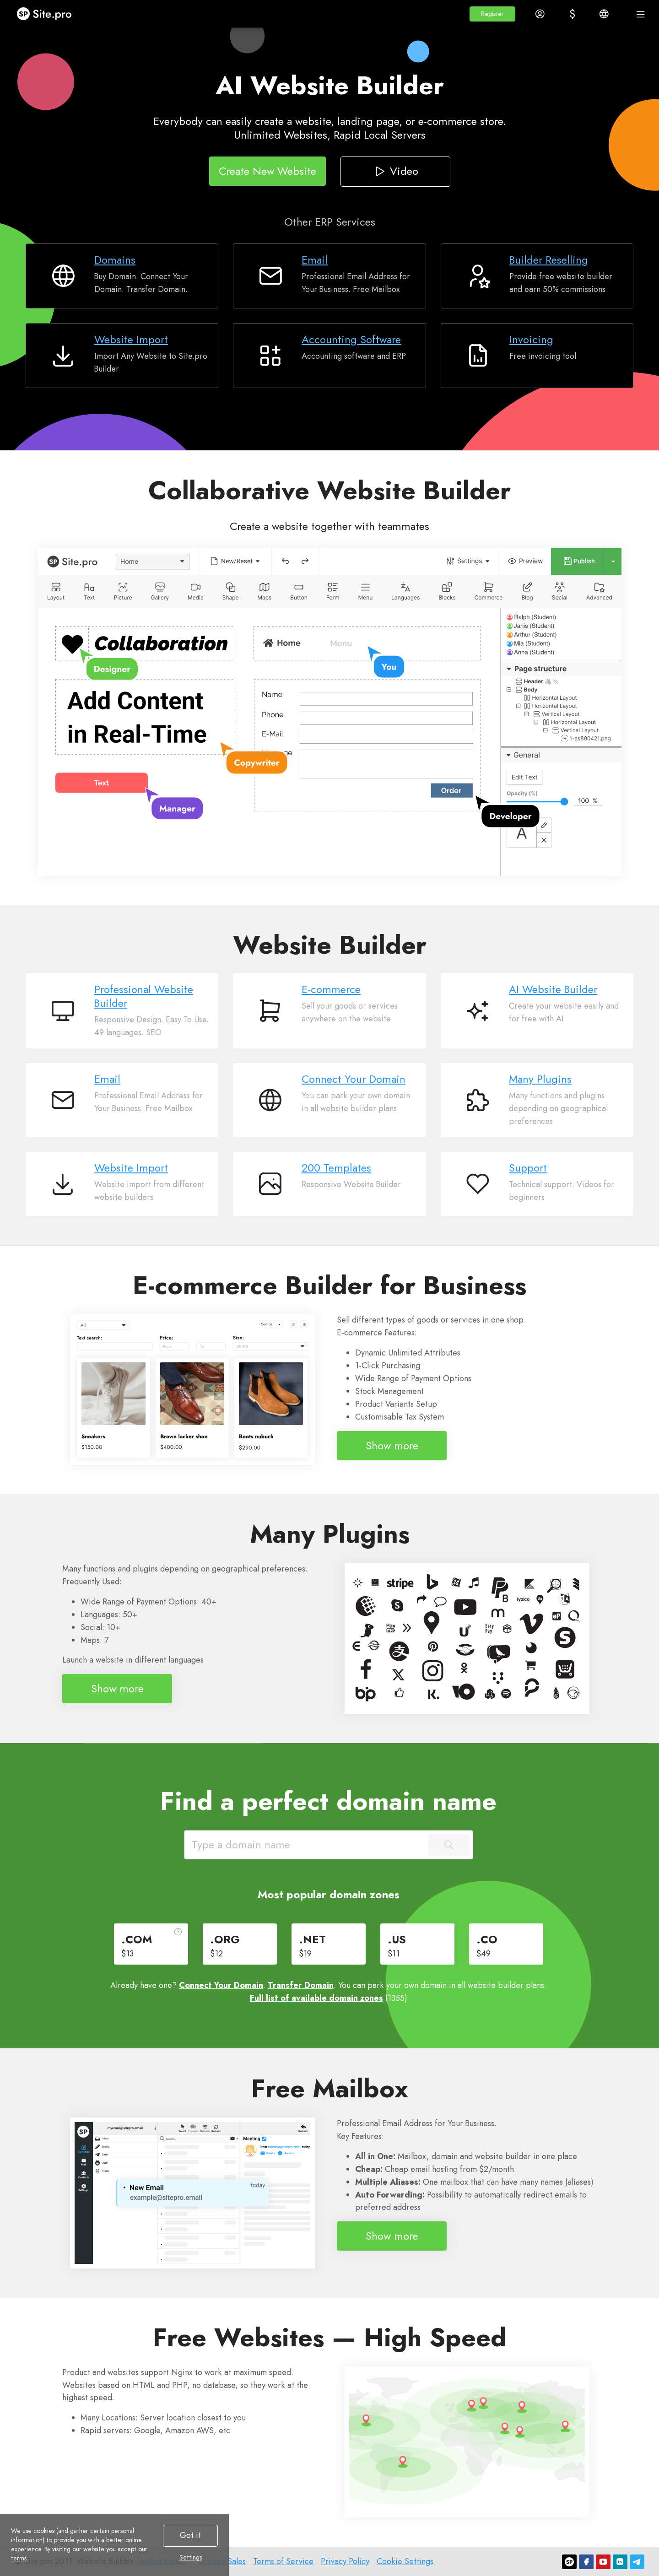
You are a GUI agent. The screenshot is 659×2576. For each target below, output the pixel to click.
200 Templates (336, 1168)
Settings (190, 2557)
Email (315, 260)
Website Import (131, 339)
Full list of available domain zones (316, 1998)
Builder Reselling (548, 260)
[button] (492, 14)
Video (395, 170)
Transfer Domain (301, 1985)
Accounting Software (351, 339)
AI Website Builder (553, 989)
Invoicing (531, 339)
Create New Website (267, 170)
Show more (392, 1445)
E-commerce (331, 989)
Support (528, 1168)
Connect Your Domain (353, 1079)
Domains (114, 260)
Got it (190, 2535)
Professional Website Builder (143, 996)
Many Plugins (540, 1079)
